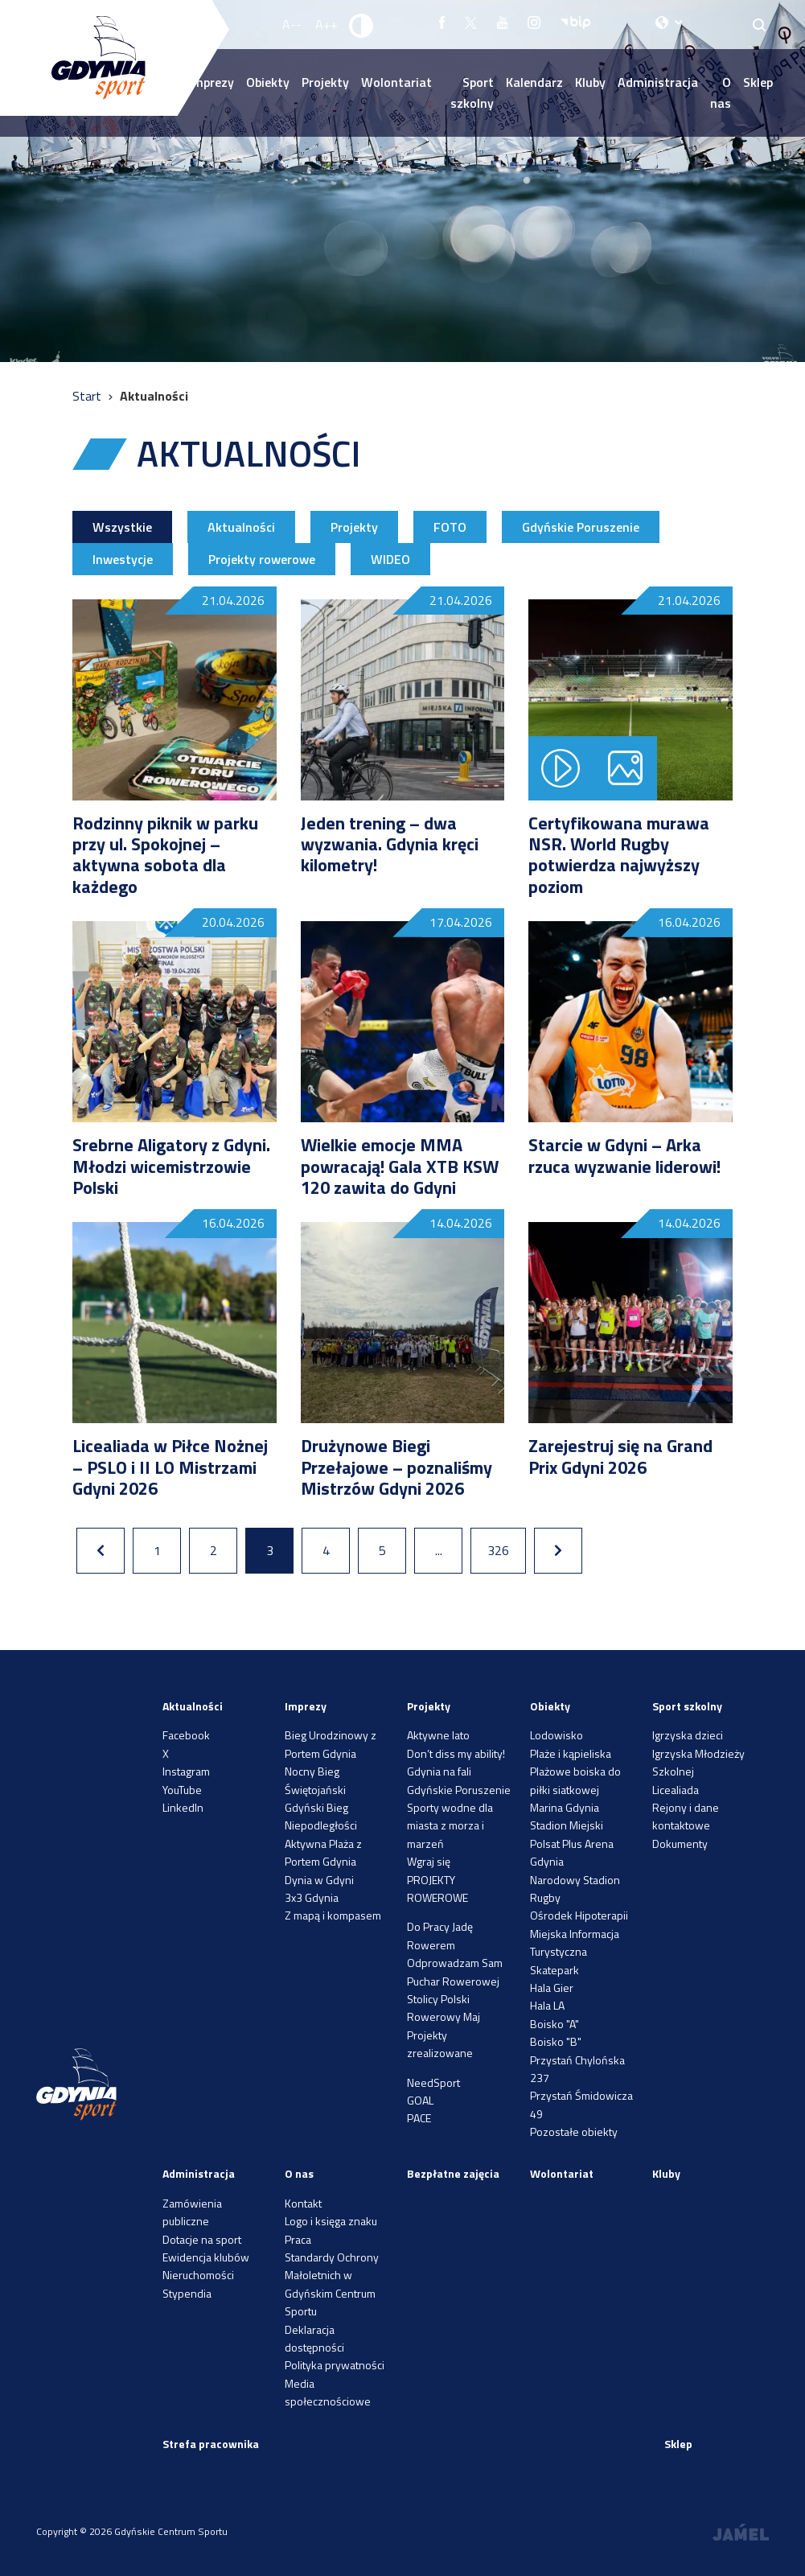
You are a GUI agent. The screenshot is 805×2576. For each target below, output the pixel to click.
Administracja (658, 82)
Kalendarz (534, 82)
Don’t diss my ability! (456, 1753)
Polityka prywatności (334, 2364)
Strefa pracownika (210, 2443)
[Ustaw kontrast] (362, 25)
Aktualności (241, 527)
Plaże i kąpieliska (570, 1753)
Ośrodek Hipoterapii (579, 1915)
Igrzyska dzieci (687, 1734)
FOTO (449, 527)
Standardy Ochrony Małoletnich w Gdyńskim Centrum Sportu (332, 2284)
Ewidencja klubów (205, 2257)
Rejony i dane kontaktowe (685, 1816)
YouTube (182, 1789)
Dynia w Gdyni (319, 1879)
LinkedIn (182, 1807)
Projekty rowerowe (261, 559)
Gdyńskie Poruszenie (580, 527)
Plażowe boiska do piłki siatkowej (575, 1780)
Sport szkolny (472, 92)
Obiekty (268, 82)
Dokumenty (680, 1843)
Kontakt (303, 2203)
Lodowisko (556, 1734)
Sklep (758, 82)
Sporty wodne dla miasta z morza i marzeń (450, 1825)
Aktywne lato (438, 1734)
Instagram (186, 1771)
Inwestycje (122, 559)
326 (498, 1550)
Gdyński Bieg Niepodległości (321, 1816)
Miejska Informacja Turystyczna (574, 1942)
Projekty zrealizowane (440, 2044)
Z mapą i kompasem (333, 1915)
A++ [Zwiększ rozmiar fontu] (326, 24)
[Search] (759, 24)
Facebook (186, 1734)
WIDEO (390, 559)
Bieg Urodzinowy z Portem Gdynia (330, 1743)
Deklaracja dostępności (314, 2338)
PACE (419, 2117)
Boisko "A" (554, 2023)
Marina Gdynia (564, 1807)
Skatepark (554, 1969)
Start (88, 395)
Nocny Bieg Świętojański (315, 1780)
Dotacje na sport (201, 2239)
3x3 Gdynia (312, 1897)
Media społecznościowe (328, 2392)
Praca (298, 2239)
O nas (720, 92)
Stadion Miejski (566, 1825)
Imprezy (306, 1705)
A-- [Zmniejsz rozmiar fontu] (292, 24)
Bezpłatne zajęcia (453, 2173)
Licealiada (675, 1789)
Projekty (325, 82)
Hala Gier (551, 1987)
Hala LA (547, 2005)
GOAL (420, 2100)
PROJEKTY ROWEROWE (437, 1888)
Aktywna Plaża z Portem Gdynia (323, 1852)
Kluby (590, 82)
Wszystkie (122, 527)
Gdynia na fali (439, 1771)
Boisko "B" (555, 2041)
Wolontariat (396, 82)
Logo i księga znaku (331, 2220)
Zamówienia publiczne (192, 2212)
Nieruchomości (198, 2274)
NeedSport (433, 2082)
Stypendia (187, 2293)
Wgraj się (428, 1861)
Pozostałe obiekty (574, 2131)
